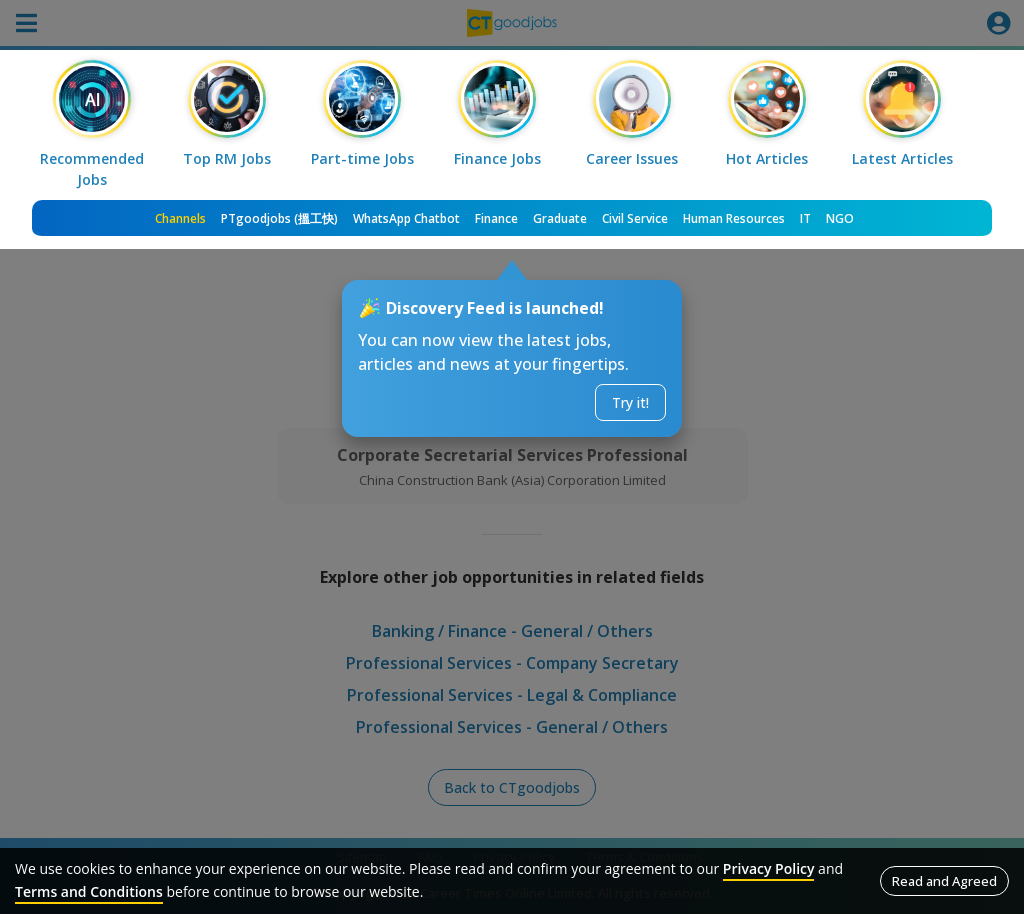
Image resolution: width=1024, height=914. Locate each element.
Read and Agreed (944, 881)
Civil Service (635, 218)
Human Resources (734, 218)
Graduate (560, 218)
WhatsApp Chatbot (406, 218)
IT (805, 218)
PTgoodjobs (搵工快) (279, 218)
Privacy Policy (769, 868)
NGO (840, 218)
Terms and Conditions (89, 891)
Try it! (630, 402)
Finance (496, 218)
